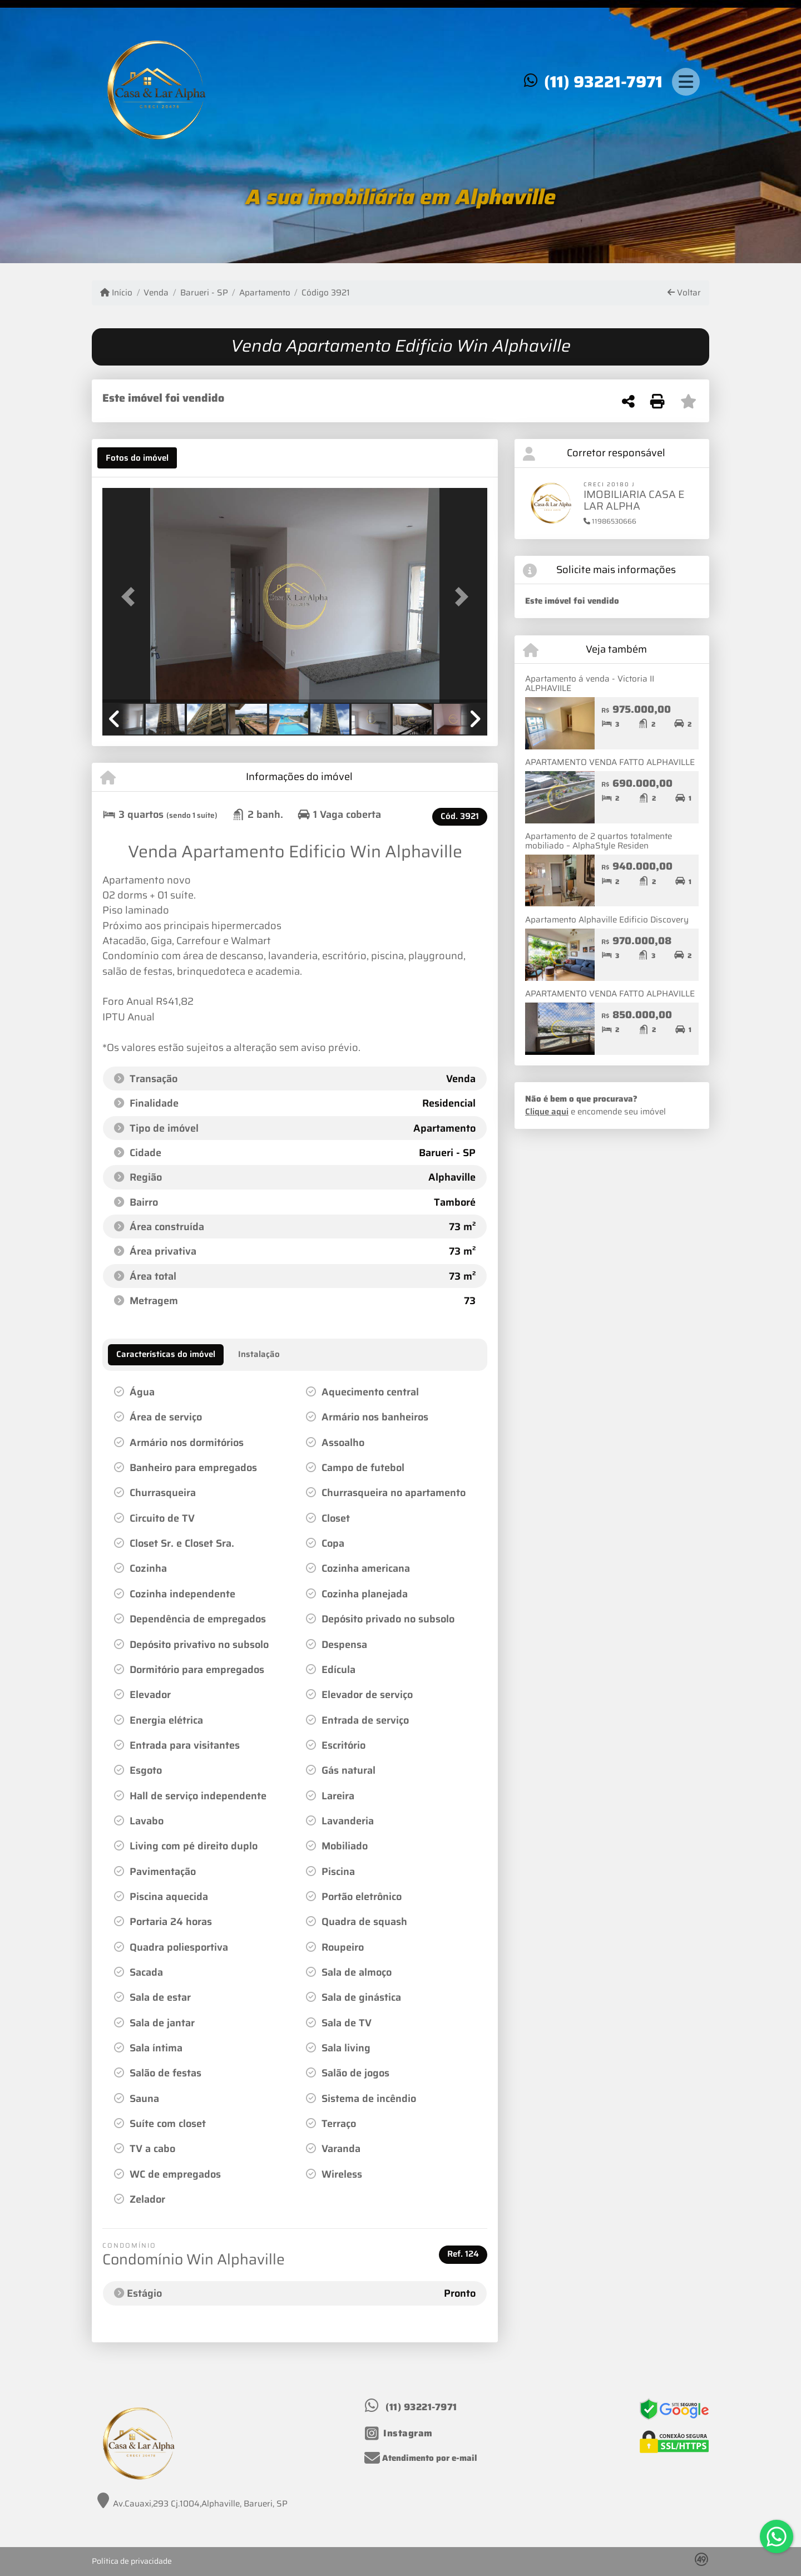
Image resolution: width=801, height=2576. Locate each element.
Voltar (684, 293)
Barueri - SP (204, 293)
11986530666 (610, 521)
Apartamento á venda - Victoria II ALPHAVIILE (589, 683)
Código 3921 (325, 293)
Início (116, 293)
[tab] (137, 457)
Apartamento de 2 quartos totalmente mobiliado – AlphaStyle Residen (598, 841)
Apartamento (264, 293)
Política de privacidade (132, 2561)
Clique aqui (546, 1111)
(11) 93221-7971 (603, 82)
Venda (156, 293)
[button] (131, 596)
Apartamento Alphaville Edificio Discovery (607, 919)
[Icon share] (399, 2433)
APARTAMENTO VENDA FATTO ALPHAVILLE (610, 762)
